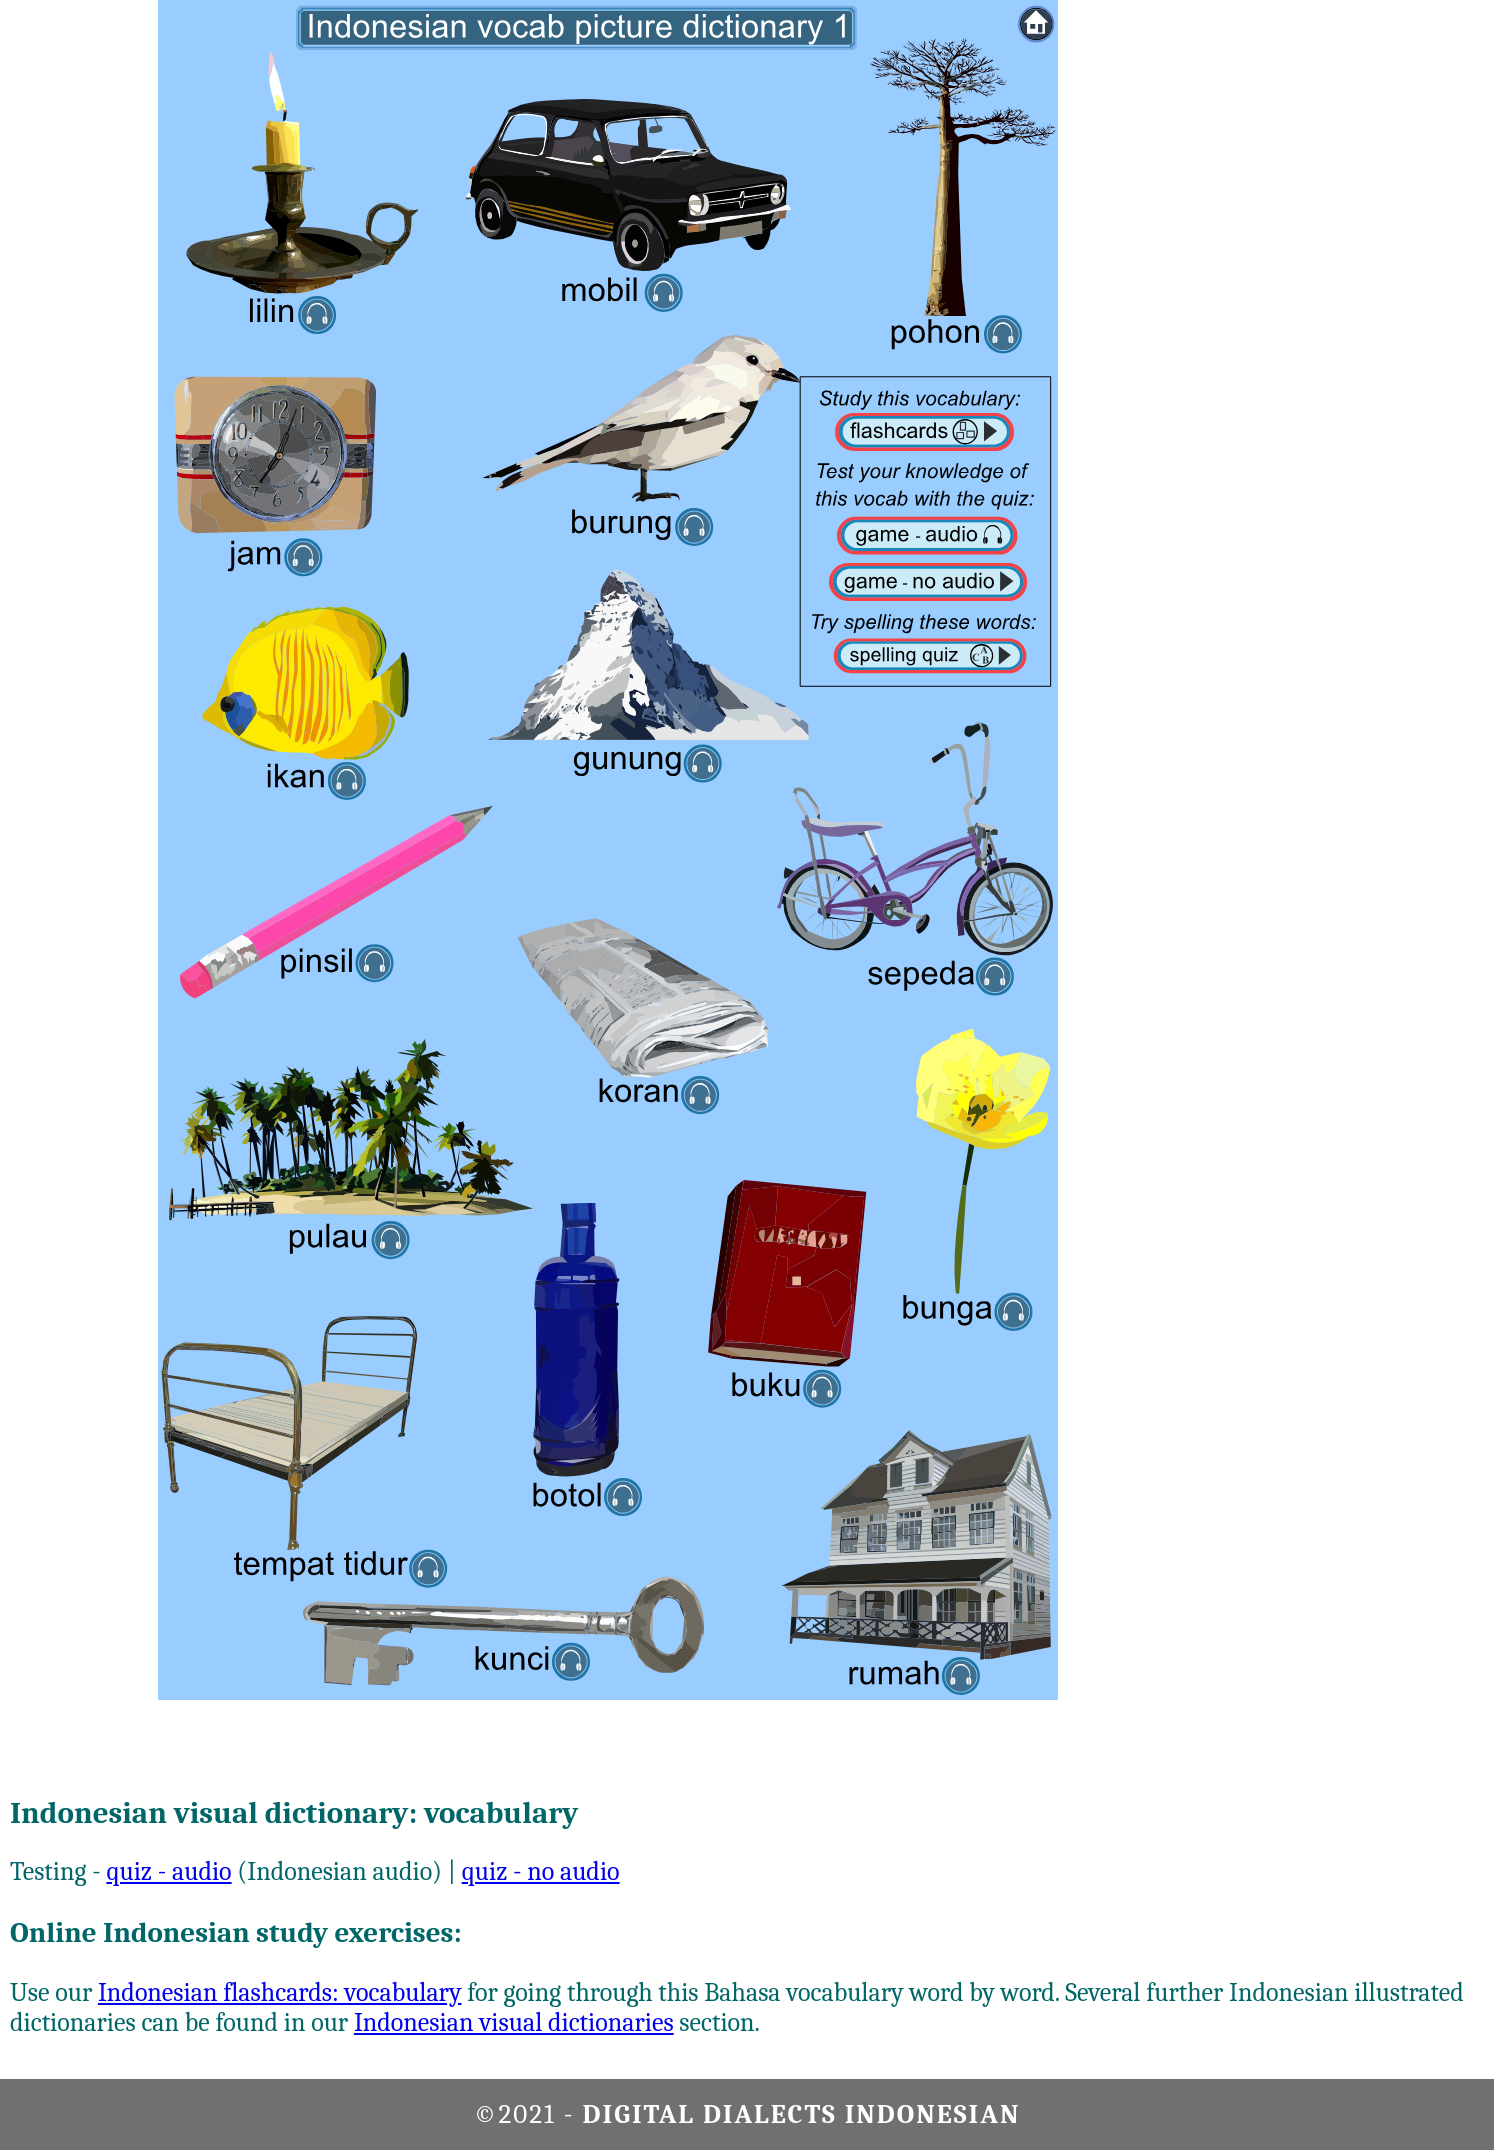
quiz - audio (168, 1872)
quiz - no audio (541, 1872)
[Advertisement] (1414, 300)
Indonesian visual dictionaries (514, 2023)
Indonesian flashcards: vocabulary (280, 1993)
